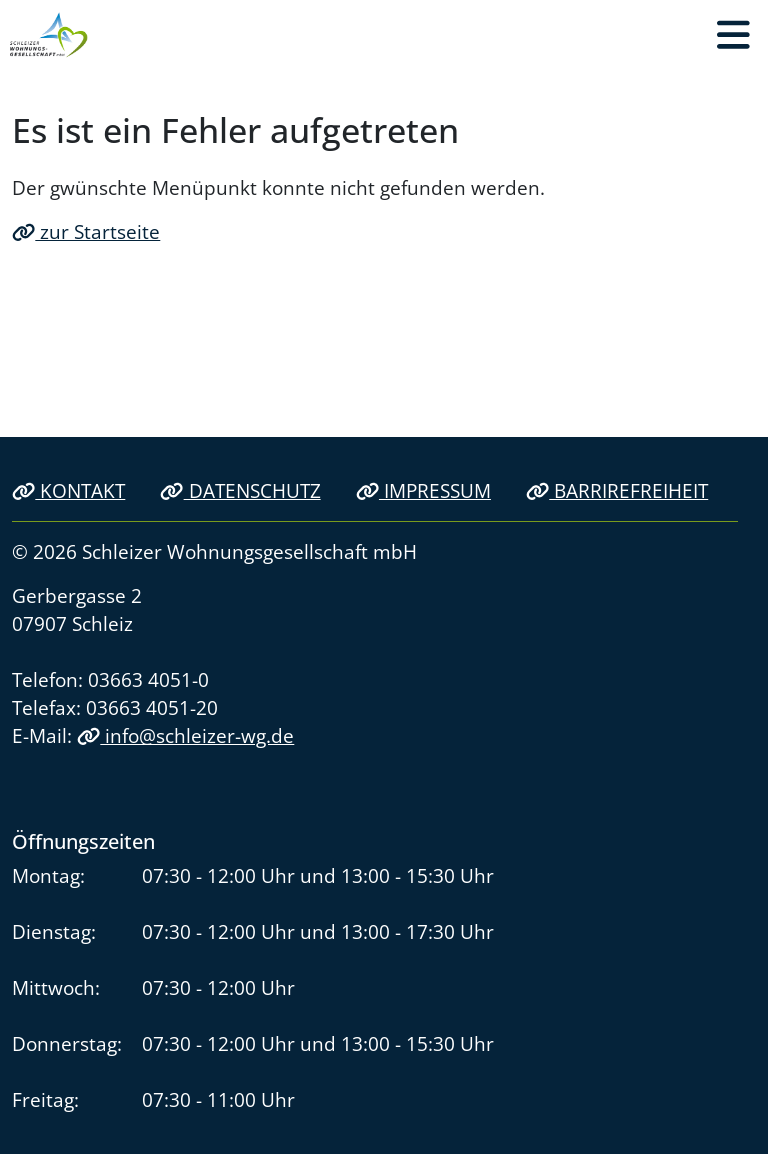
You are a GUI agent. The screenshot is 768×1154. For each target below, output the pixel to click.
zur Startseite (86, 231)
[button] (733, 35)
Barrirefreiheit (617, 490)
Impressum (423, 490)
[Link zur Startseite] (49, 35)
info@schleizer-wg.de (185, 735)
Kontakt (68, 490)
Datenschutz (240, 490)
